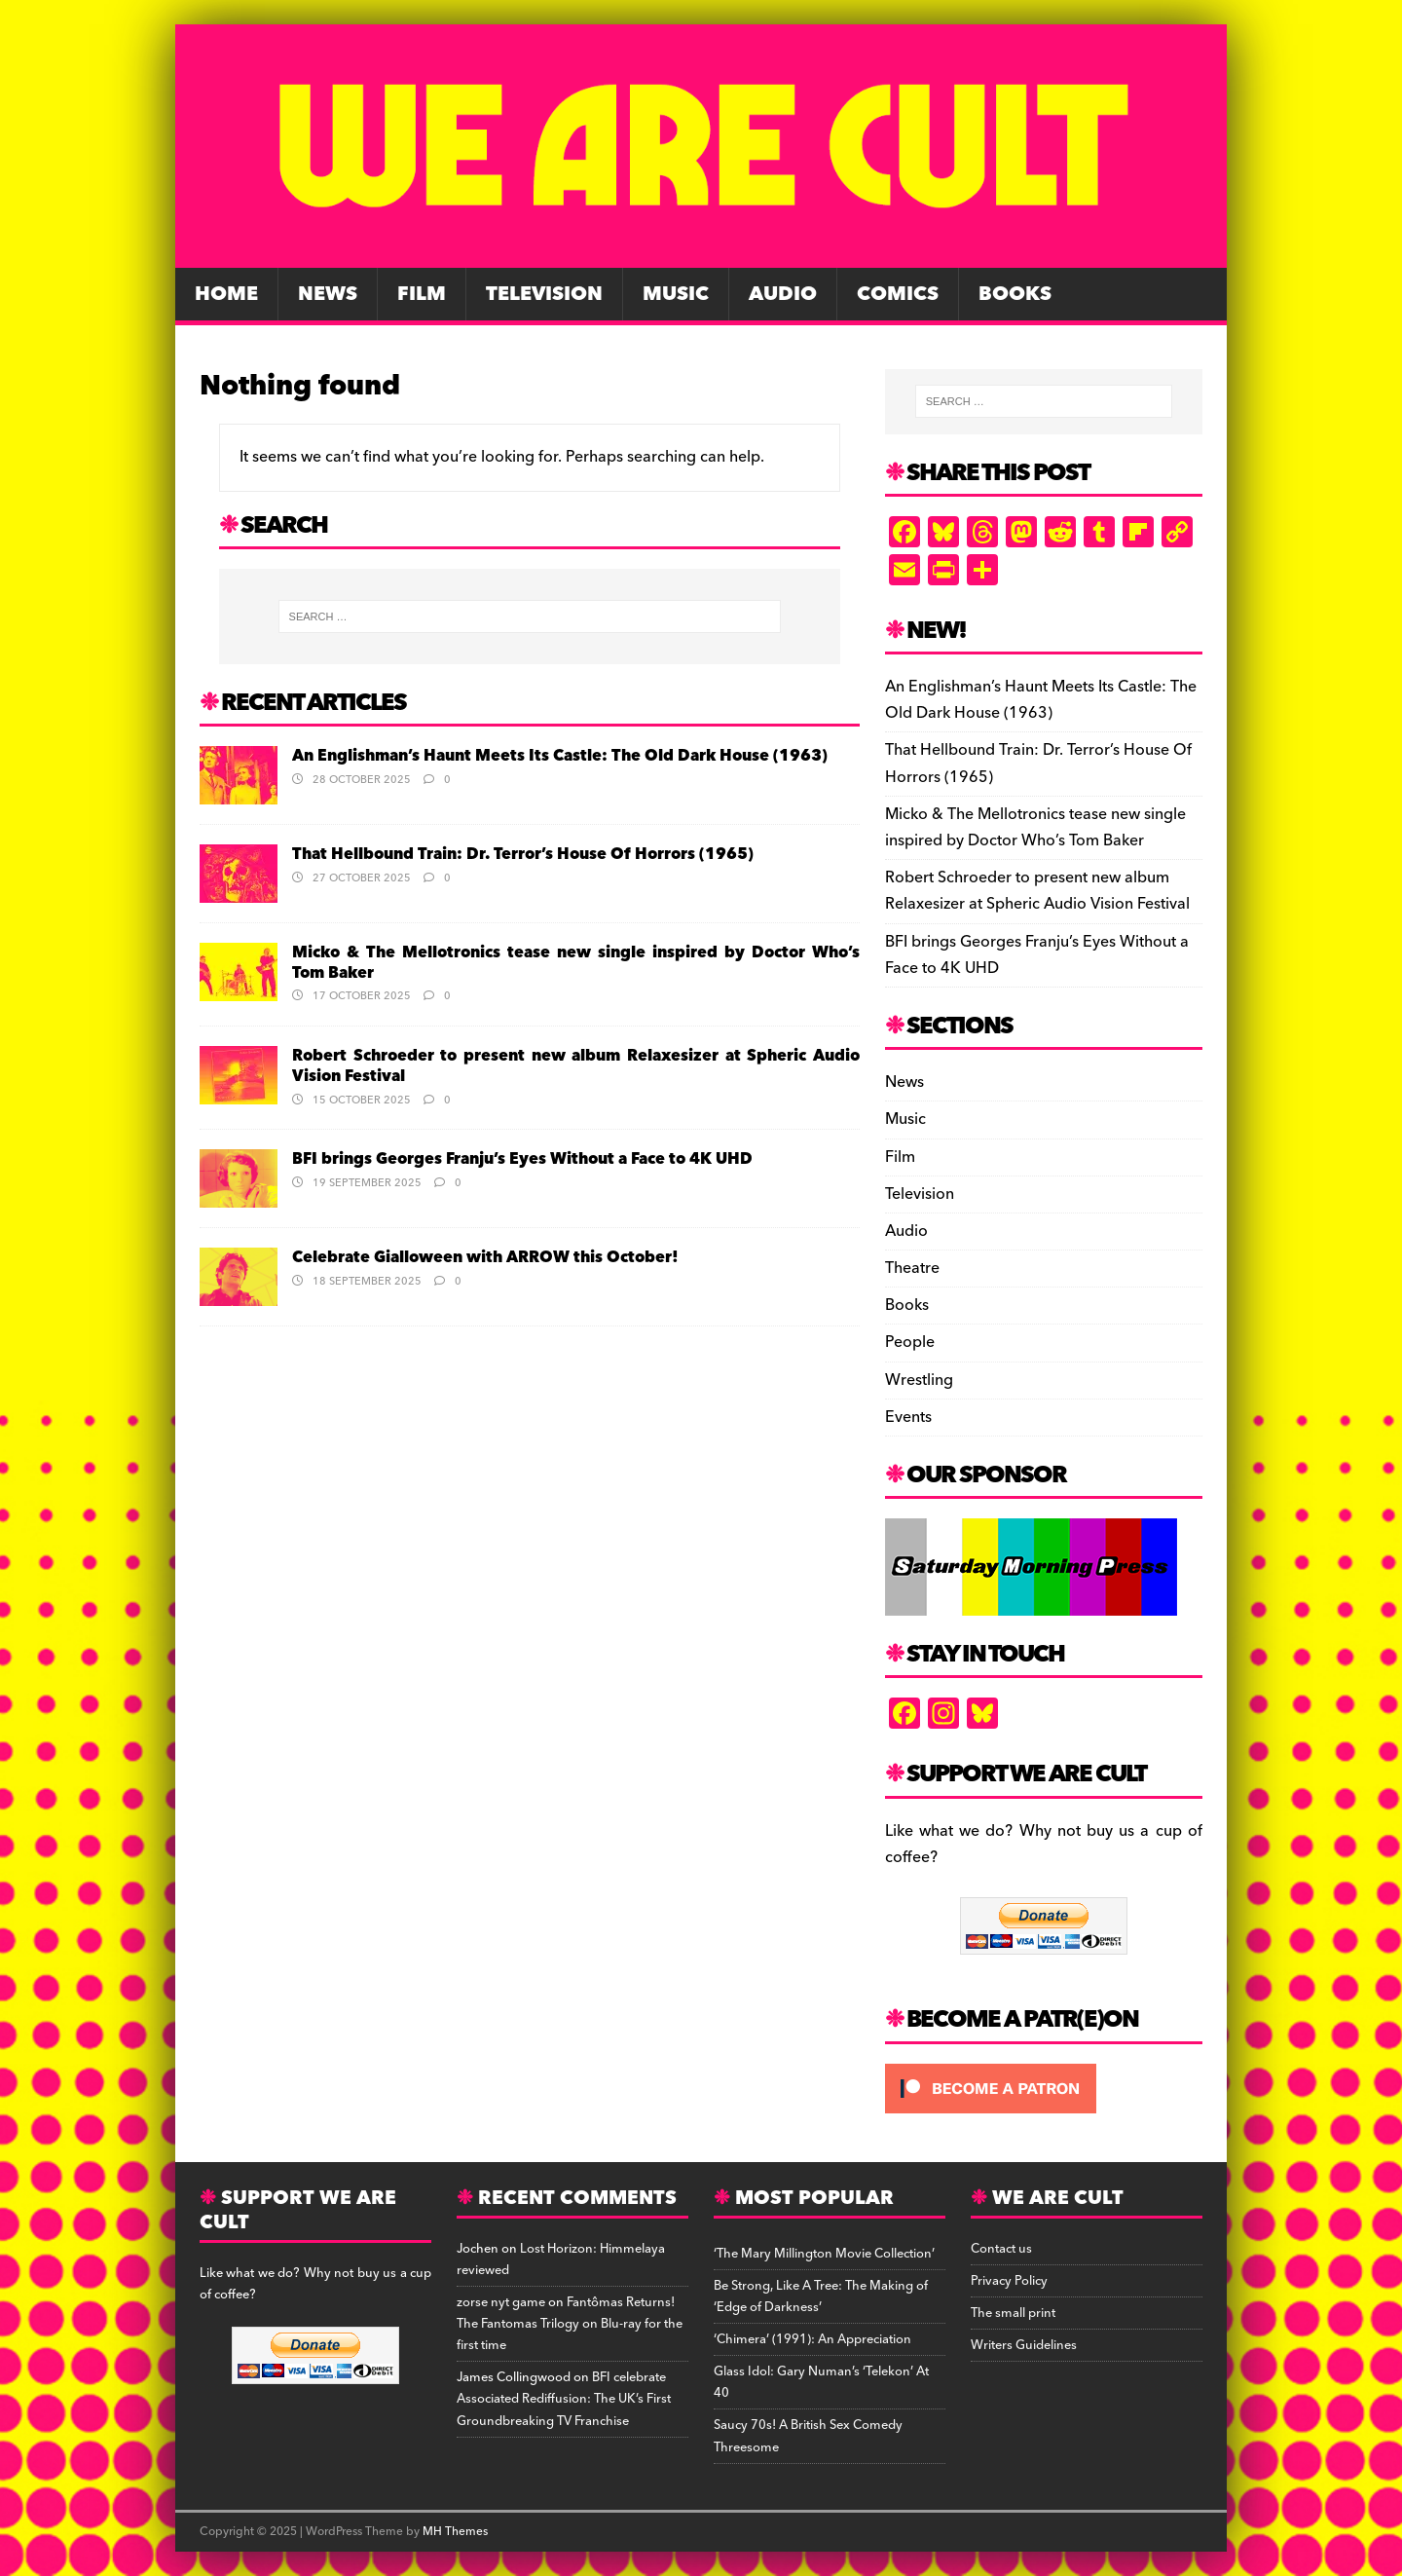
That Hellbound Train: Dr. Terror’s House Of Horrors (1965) (523, 854)
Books (1015, 294)
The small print (1013, 2313)
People (910, 1342)
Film (421, 294)
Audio (783, 294)
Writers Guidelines (1024, 2345)
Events (908, 1417)
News (327, 294)
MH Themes (455, 2531)
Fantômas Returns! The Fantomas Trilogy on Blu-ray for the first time (570, 2324)
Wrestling (919, 1380)
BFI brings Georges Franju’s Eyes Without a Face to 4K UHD (522, 1159)
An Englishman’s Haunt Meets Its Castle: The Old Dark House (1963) (560, 755)
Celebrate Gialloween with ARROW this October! (485, 1257)
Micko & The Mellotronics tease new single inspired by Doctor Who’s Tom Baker (576, 963)
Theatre (912, 1268)
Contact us (1001, 2248)
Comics (898, 294)
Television (544, 294)
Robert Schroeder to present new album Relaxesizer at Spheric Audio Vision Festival (576, 1066)
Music (676, 294)
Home (226, 294)
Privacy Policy (1009, 2281)
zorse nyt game (501, 2302)
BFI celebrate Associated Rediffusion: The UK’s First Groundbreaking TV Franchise (564, 2399)
